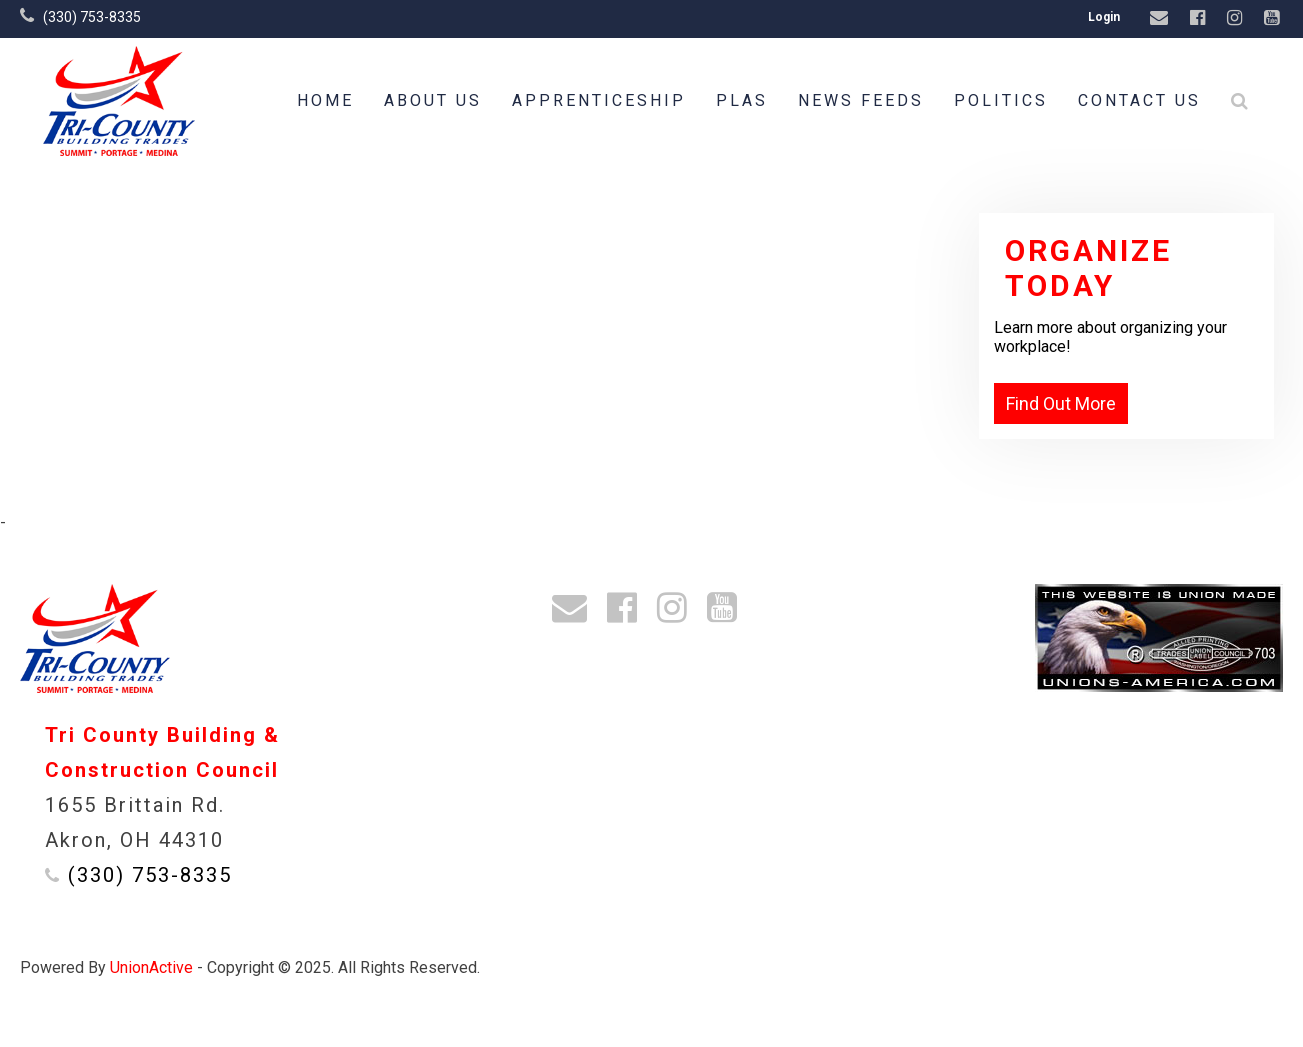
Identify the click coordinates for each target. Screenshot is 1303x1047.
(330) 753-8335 (92, 17)
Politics (1001, 100)
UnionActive (151, 967)
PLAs (742, 100)
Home (325, 100)
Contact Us (1139, 100)
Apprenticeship (599, 100)
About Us (433, 100)
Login (1104, 17)
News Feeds (861, 100)
